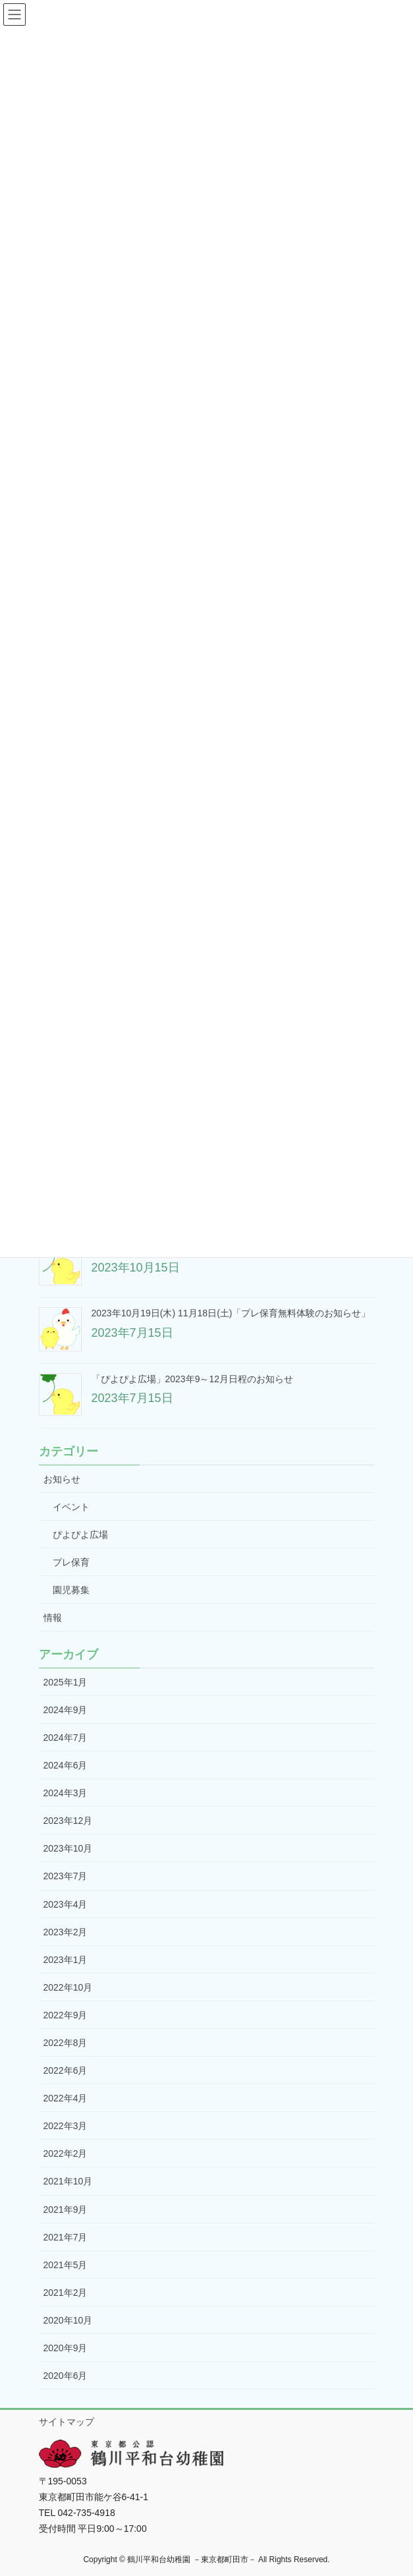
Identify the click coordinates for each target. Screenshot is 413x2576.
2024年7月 (65, 1737)
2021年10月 (68, 2181)
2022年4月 (65, 2098)
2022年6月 (65, 2070)
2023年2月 (65, 1932)
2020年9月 (65, 2348)
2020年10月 (68, 2320)
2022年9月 (65, 2015)
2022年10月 (68, 1987)
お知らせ (61, 1479)
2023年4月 (65, 1904)
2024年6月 (65, 1765)
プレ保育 (71, 1562)
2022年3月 (65, 2126)
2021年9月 (65, 2209)
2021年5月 (65, 2265)
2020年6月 (65, 2375)
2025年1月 (65, 1682)
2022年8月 (65, 2042)
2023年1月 (65, 1959)
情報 (52, 1617)
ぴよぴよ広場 (80, 1534)
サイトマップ (66, 2421)
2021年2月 (65, 2292)
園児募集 (71, 1590)
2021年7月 (65, 2237)
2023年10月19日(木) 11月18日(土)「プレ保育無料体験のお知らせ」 (231, 1313)
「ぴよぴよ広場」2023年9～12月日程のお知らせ (193, 1379)
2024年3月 (65, 1793)
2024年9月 (65, 1710)
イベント (71, 1507)
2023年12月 (68, 1820)
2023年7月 (65, 1876)
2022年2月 (65, 2153)
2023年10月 (68, 1848)
